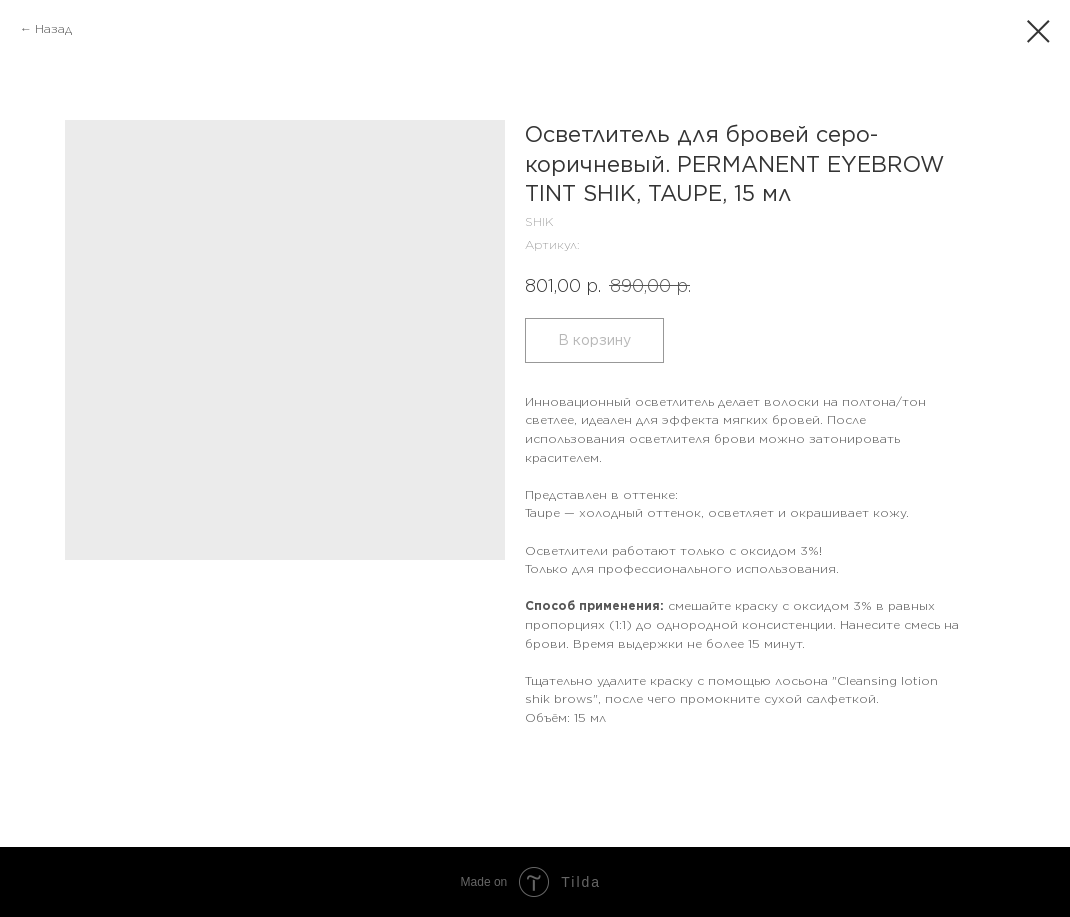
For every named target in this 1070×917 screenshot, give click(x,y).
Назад (53, 28)
